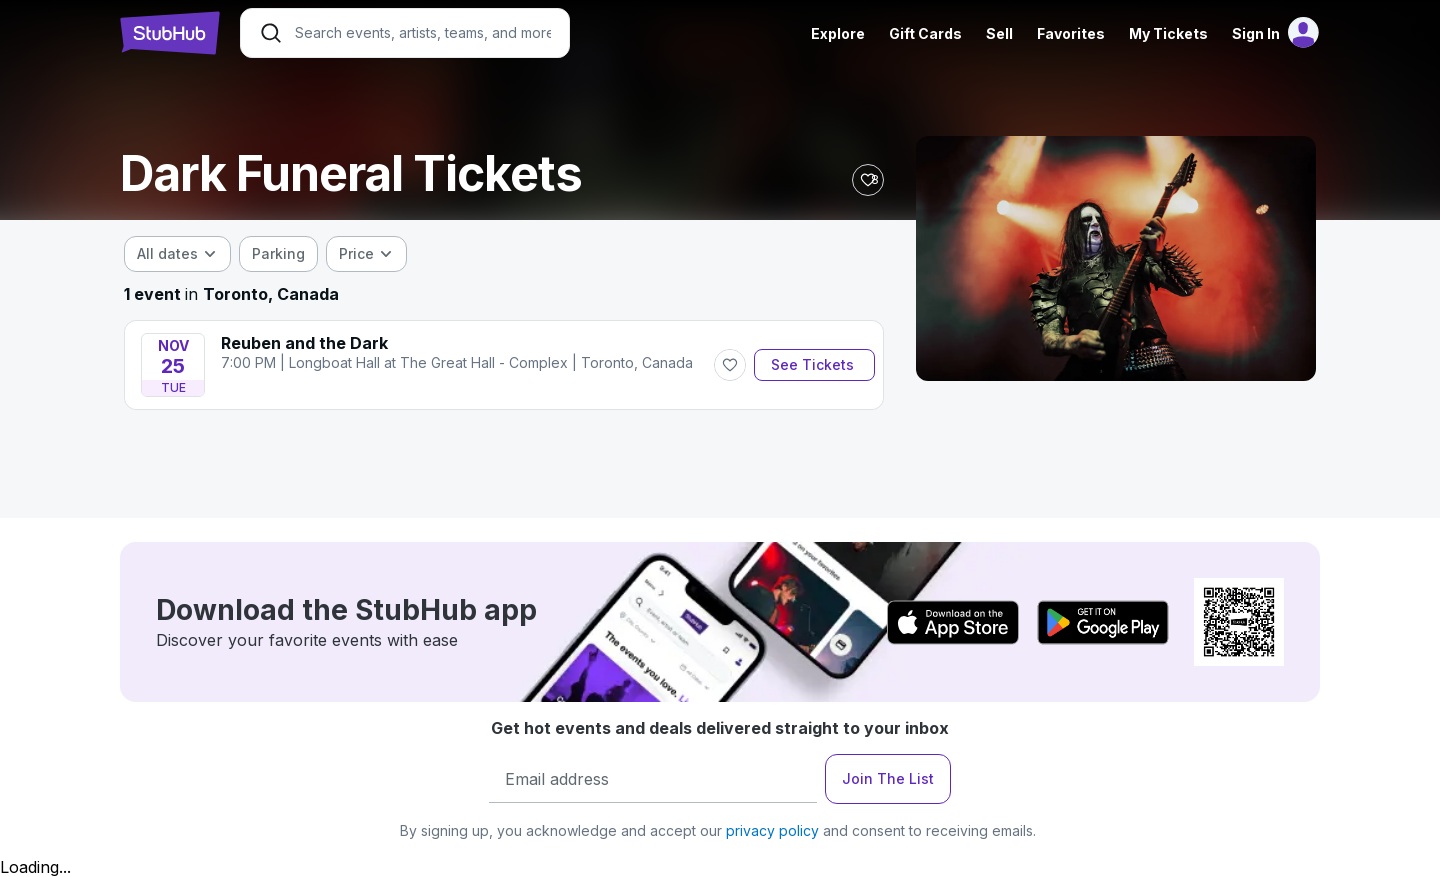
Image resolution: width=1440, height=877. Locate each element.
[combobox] (177, 254)
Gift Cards (925, 33)
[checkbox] (278, 254)
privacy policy (772, 830)
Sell (999, 33)
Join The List (888, 778)
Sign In (1256, 33)
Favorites (1071, 33)
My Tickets (1168, 33)
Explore (838, 33)
